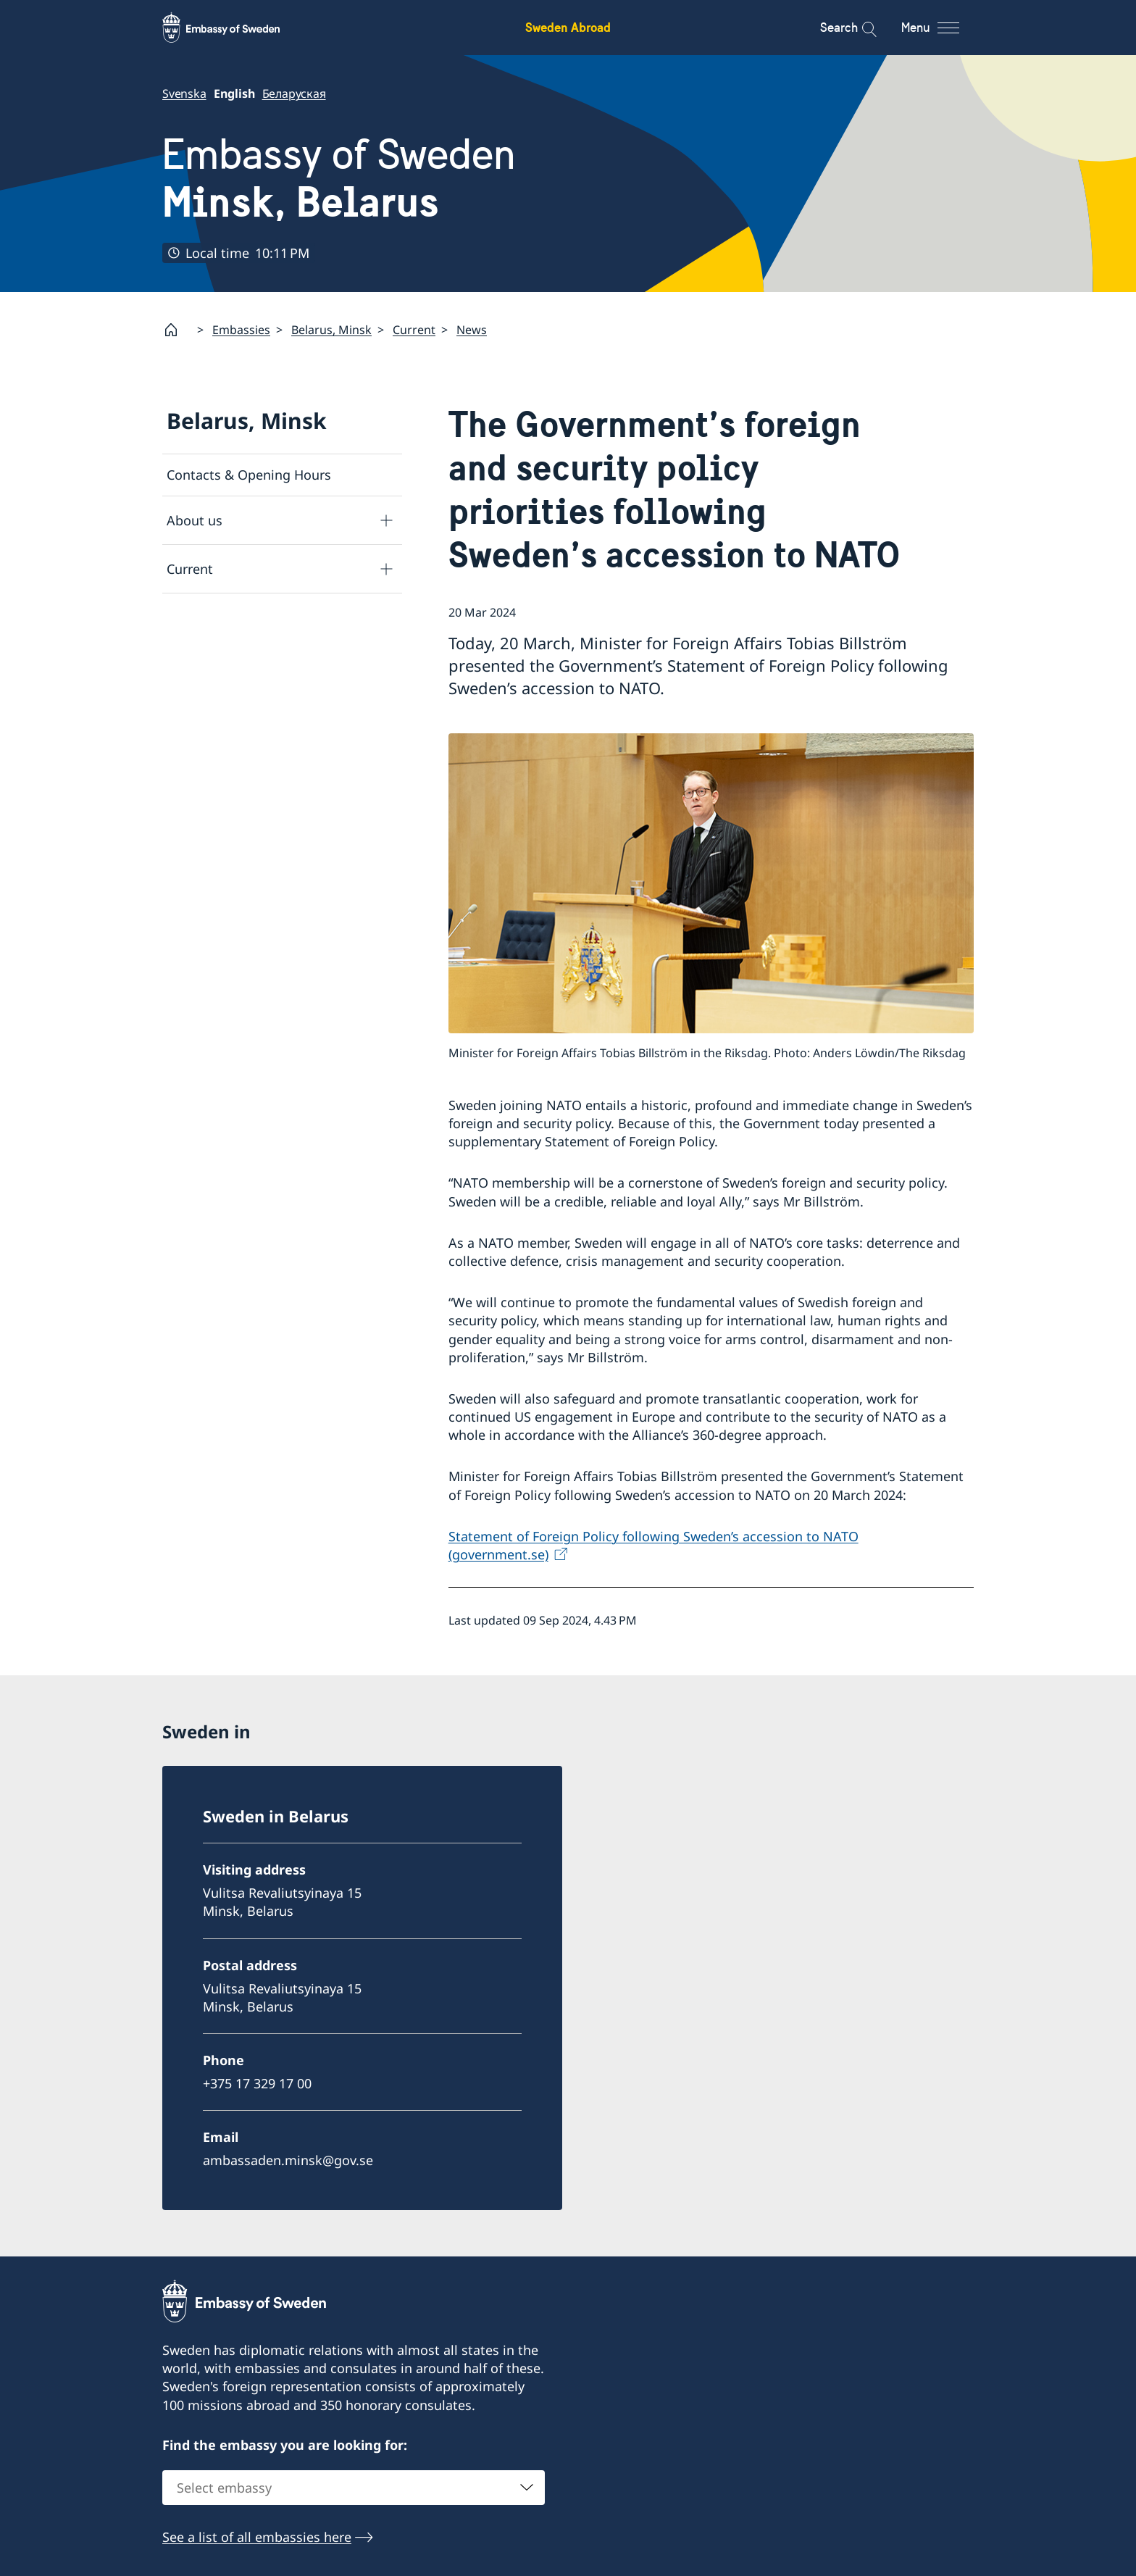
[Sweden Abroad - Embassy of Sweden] (234, 27)
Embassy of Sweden (339, 178)
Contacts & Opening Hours (249, 474)
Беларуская (294, 93)
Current (414, 330)
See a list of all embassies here (256, 2537)
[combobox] (353, 2487)
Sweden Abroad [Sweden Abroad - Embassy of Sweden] (568, 27)
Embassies (241, 330)
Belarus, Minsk (331, 330)
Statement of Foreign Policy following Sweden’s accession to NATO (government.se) (653, 1545)
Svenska (184, 93)
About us (194, 520)
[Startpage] (176, 329)
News (471, 330)
